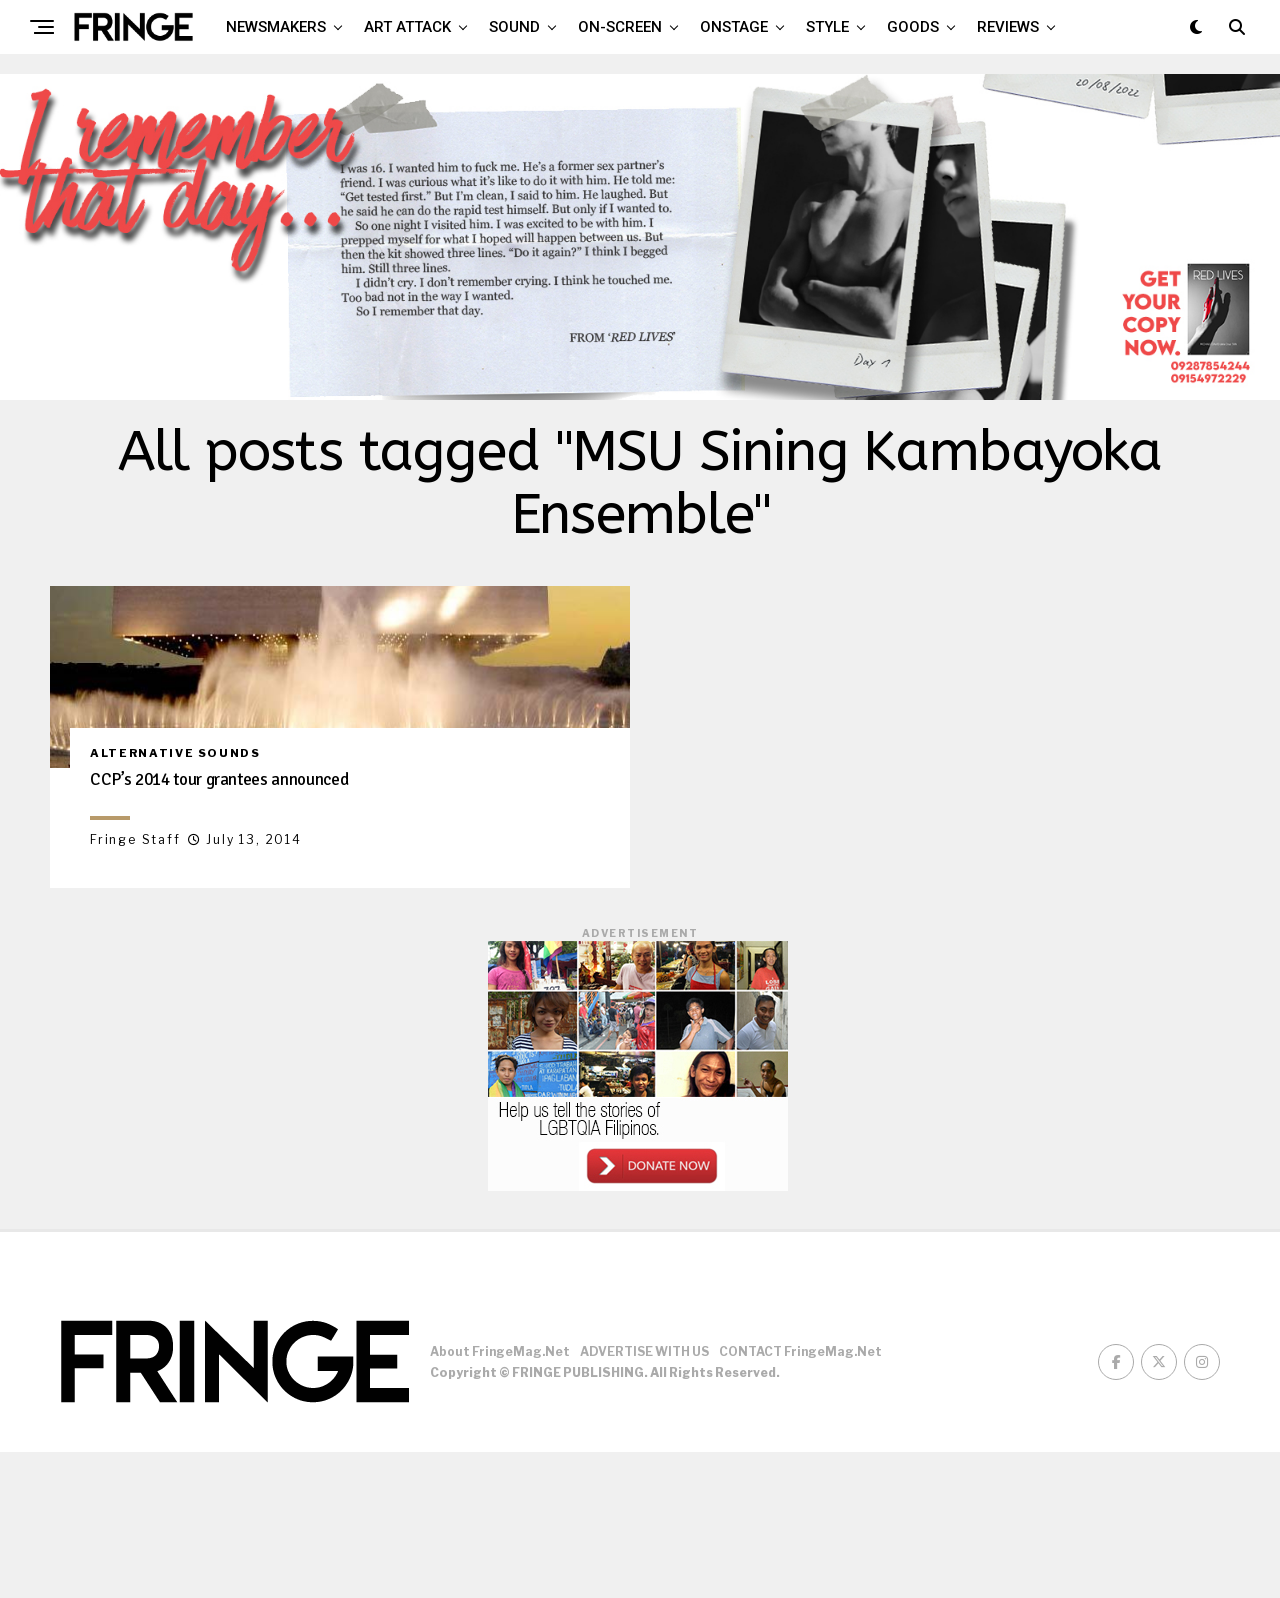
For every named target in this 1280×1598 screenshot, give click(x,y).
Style (827, 27)
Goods (913, 27)
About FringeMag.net (500, 1498)
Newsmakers (276, 27)
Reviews (1008, 27)
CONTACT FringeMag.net (800, 1498)
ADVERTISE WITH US (644, 1498)
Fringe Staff (135, 985)
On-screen (620, 27)
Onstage (734, 27)
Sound (514, 27)
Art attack (407, 27)
